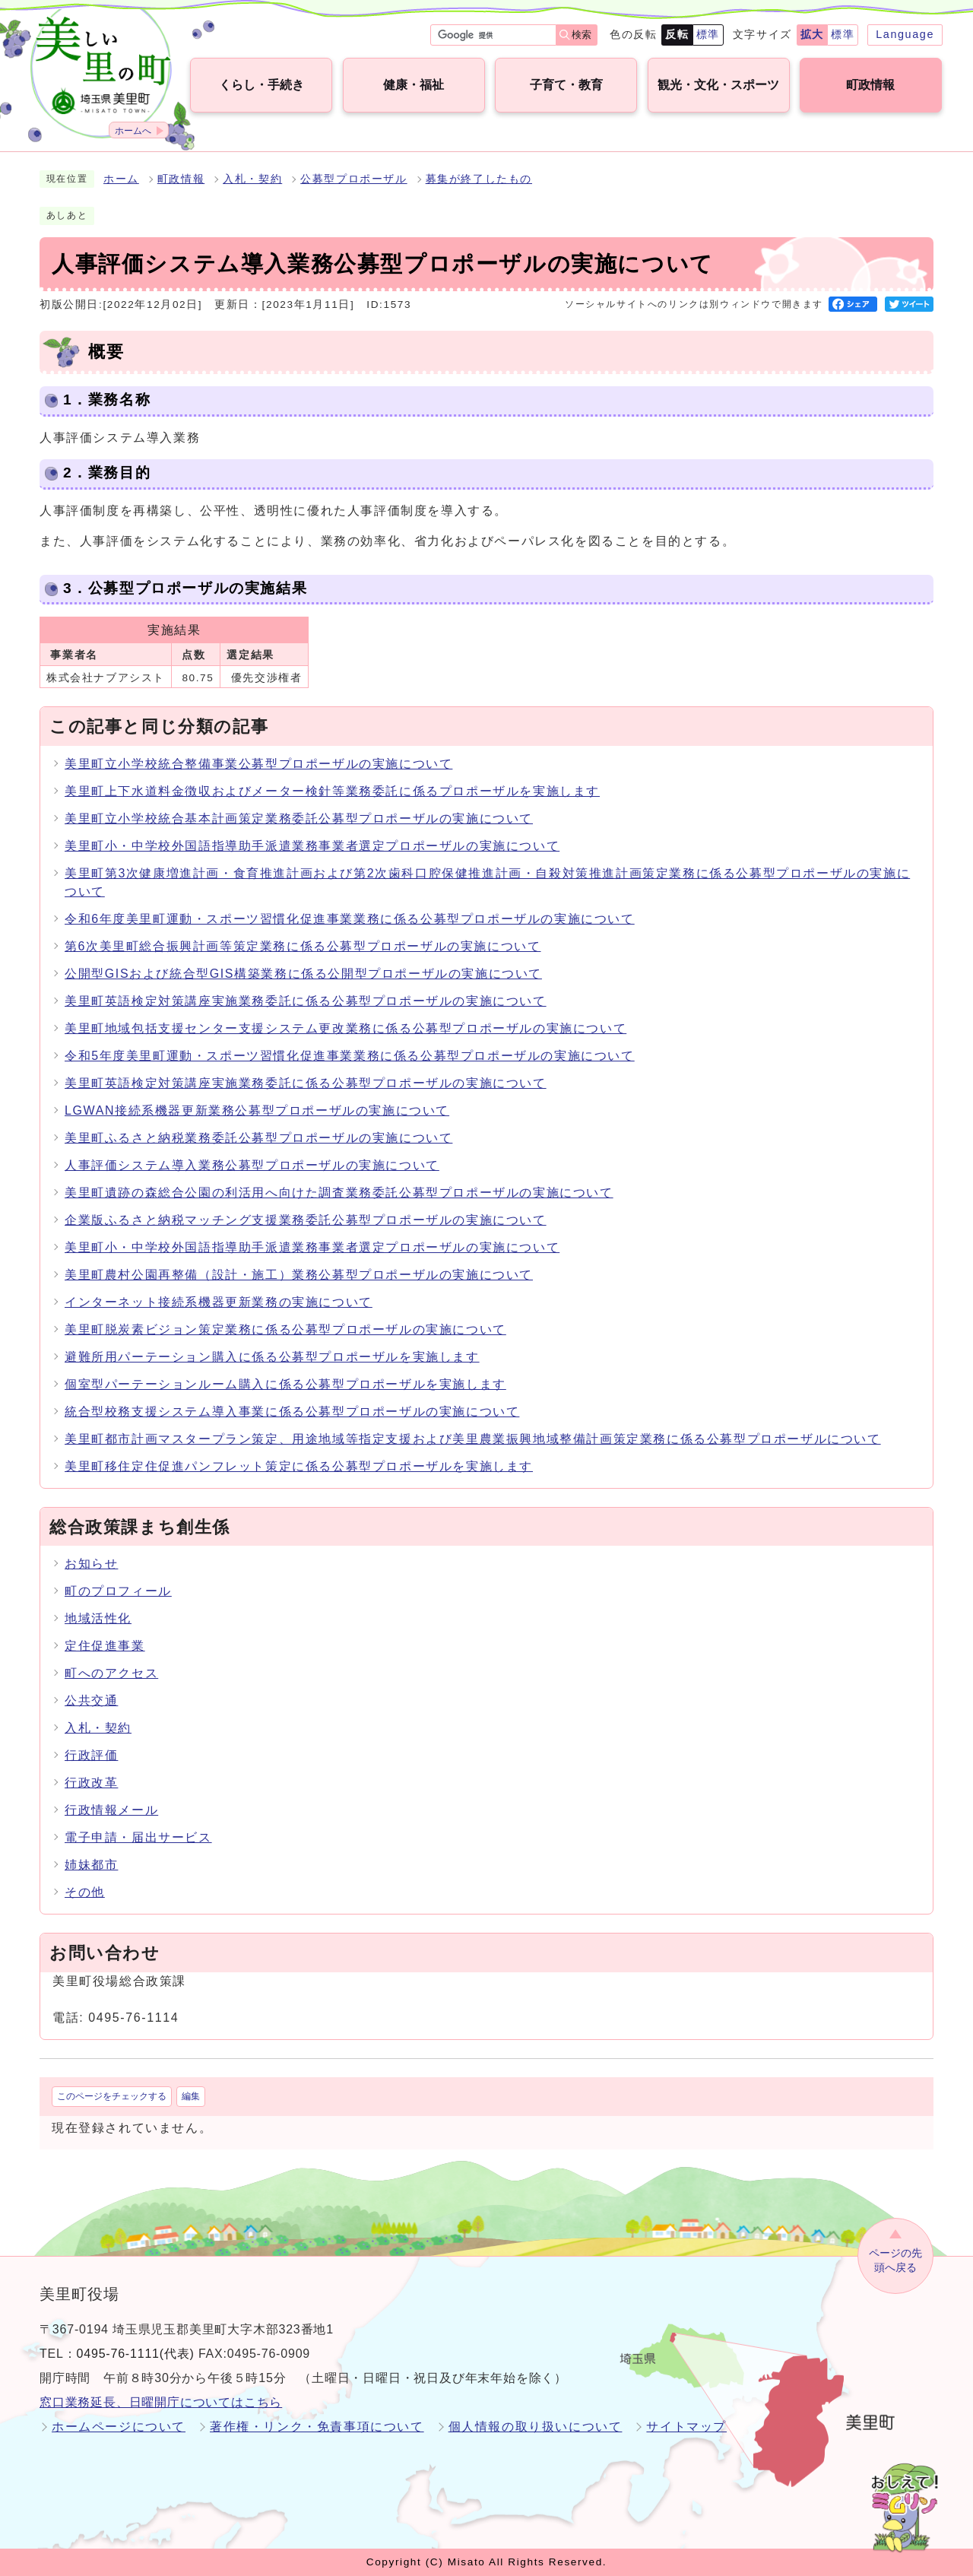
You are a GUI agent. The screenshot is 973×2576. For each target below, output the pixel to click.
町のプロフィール (118, 1591)
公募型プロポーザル (353, 179)
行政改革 (91, 1782)
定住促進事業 (105, 1645)
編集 (191, 2096)
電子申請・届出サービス (138, 1837)
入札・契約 (252, 179)
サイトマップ (686, 2426)
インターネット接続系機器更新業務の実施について (218, 1302)
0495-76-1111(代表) (136, 2353)
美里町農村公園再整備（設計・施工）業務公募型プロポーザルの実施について (299, 1274)
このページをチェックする (111, 2096)
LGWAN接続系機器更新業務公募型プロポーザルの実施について (257, 1110)
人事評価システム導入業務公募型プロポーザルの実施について (252, 1165)
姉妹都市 (91, 1864)
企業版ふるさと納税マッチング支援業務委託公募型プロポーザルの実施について (306, 1219)
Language (905, 34)
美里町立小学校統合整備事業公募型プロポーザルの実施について (258, 763)
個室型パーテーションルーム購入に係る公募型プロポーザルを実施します (285, 1384)
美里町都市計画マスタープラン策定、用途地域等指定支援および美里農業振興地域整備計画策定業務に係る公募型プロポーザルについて (473, 1438)
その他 (85, 1892)
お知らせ (91, 1563)
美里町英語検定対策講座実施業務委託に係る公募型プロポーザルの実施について (306, 1001)
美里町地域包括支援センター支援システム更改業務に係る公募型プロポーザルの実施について (345, 1028)
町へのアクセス (111, 1673)
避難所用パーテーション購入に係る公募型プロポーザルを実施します (272, 1356)
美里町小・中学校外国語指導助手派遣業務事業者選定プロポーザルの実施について (312, 845)
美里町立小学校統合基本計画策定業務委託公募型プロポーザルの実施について (299, 818)
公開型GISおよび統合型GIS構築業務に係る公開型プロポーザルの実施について (303, 973)
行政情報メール (111, 1810)
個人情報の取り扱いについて (535, 2426)
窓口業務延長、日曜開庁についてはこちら (161, 2402)
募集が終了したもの (479, 179)
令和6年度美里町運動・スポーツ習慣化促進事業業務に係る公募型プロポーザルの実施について (350, 918)
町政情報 (180, 179)
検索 (581, 34)
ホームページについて (118, 2426)
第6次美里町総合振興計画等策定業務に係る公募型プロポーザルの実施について (303, 946)
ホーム (121, 179)
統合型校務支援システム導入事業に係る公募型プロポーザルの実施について (292, 1411)
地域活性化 (98, 1618)
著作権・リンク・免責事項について (317, 2426)
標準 (708, 34)
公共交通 (91, 1700)
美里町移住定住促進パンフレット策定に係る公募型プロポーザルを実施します (299, 1466)
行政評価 (91, 1755)
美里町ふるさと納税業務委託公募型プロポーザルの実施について (258, 1137)
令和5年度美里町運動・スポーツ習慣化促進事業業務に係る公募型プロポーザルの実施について (350, 1055)
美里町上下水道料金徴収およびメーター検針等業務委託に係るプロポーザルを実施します (332, 791)
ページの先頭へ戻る (895, 2260)
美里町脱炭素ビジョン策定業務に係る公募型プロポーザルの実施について (285, 1329)
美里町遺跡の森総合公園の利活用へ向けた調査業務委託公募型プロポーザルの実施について (339, 1192)
